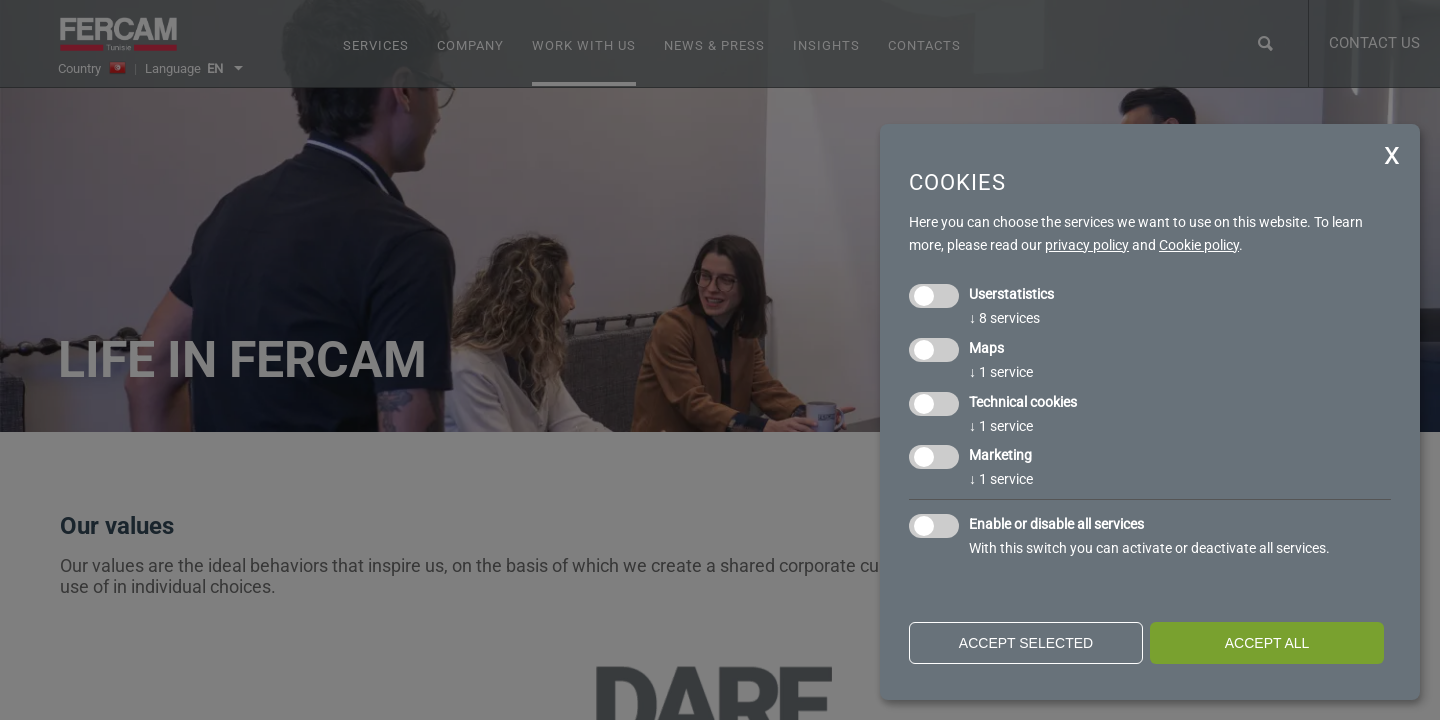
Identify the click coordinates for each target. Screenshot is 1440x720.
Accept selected (1026, 643)
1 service (1001, 372)
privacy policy (1087, 245)
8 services (1004, 318)
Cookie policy (1199, 245)
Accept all (1267, 643)
